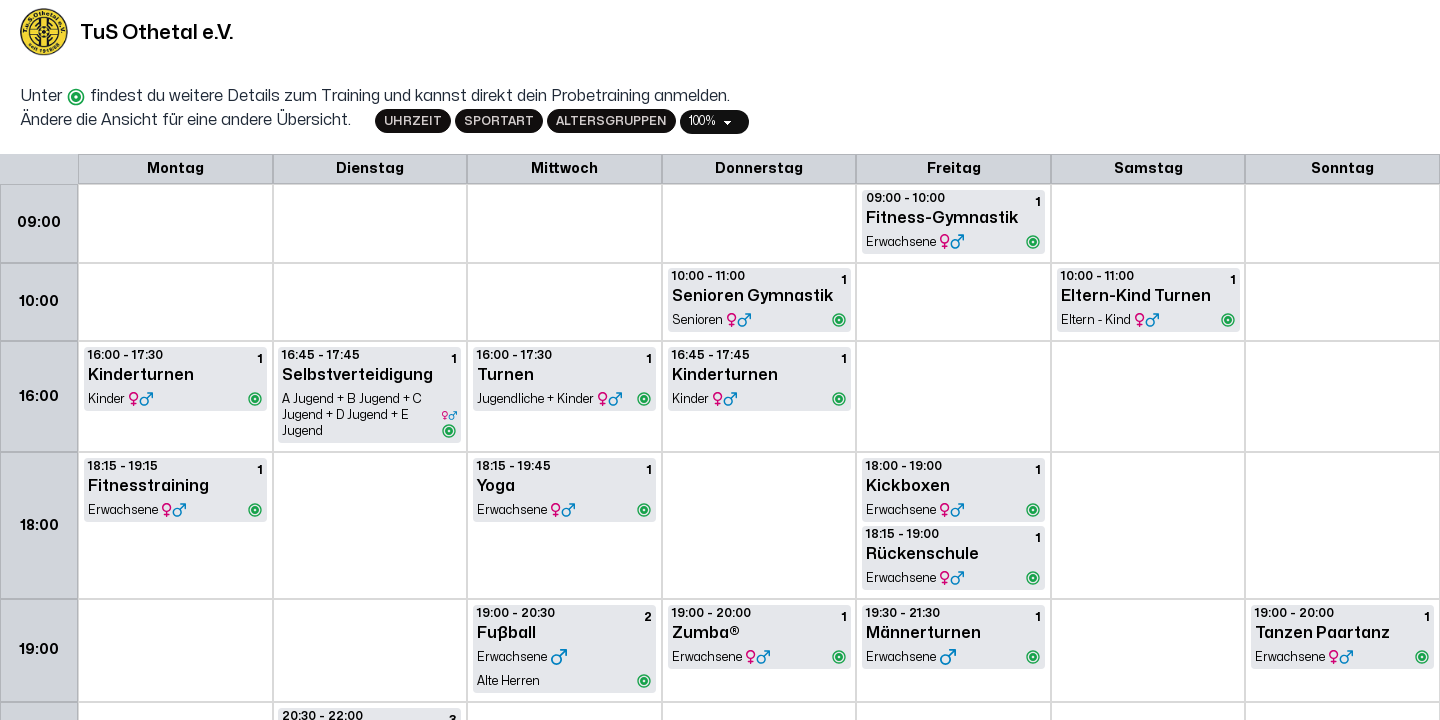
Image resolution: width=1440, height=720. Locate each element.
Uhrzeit (413, 121)
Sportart (499, 121)
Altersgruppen (611, 121)
